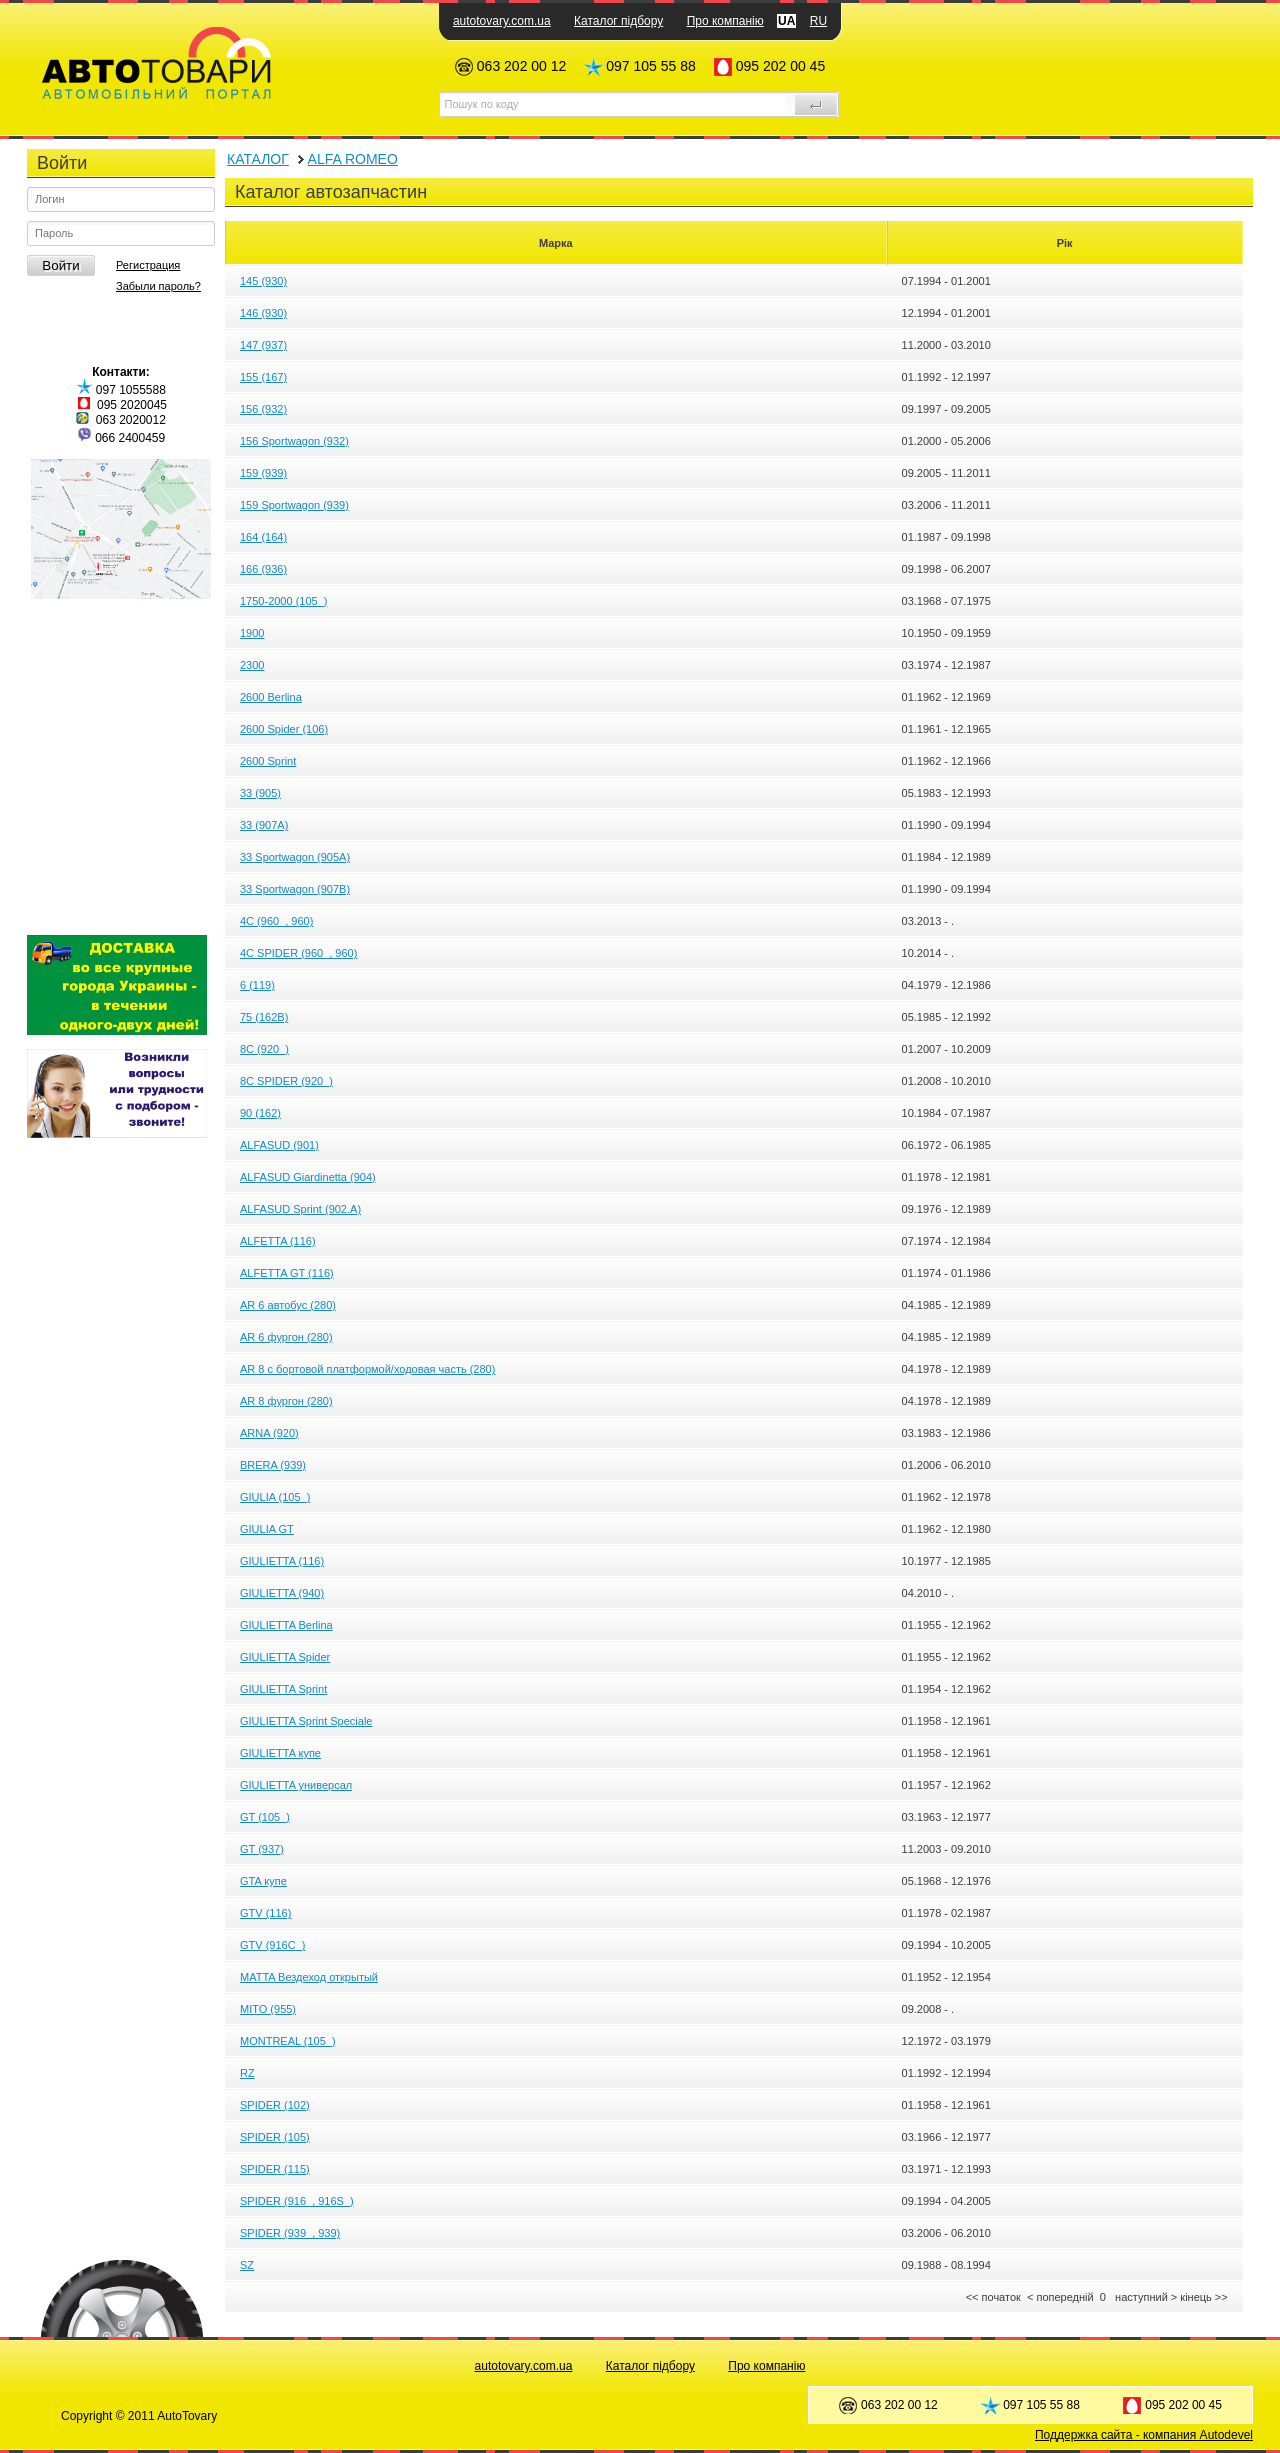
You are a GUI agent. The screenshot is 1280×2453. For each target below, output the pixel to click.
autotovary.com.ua (502, 21)
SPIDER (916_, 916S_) (297, 2201)
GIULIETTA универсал (296, 1785)
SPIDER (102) (275, 2105)
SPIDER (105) (275, 2137)
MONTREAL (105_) (288, 2041)
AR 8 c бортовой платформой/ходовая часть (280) (367, 1369)
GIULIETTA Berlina (286, 1625)
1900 (252, 633)
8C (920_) (264, 1049)
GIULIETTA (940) (282, 1593)
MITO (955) (268, 2009)
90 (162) (260, 1113)
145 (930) (263, 281)
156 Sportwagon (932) (294, 441)
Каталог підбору (618, 21)
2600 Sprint (268, 761)
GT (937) (262, 1849)
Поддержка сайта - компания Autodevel (1144, 2435)
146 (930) (263, 313)
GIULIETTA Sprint (283, 1689)
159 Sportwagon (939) (294, 505)
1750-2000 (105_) (283, 601)
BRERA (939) (273, 1465)
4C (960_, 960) (276, 921)
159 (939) (263, 473)
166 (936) (263, 569)
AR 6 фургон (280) (286, 1337)
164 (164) (263, 537)
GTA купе (263, 1881)
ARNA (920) (269, 1433)
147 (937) (263, 345)
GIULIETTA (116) (282, 1561)
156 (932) (263, 409)
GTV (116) (265, 1913)
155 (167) (263, 377)
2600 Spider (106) (284, 729)
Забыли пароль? (158, 286)
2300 (252, 665)
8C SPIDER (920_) (286, 1081)
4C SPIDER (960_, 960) (298, 953)
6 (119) (257, 985)
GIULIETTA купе (280, 1753)
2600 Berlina (271, 697)
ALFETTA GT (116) (287, 1273)
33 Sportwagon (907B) (295, 889)
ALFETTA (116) (278, 1241)
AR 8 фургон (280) (286, 1401)
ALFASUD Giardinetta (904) (308, 1177)
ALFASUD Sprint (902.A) (300, 1209)
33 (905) (260, 793)
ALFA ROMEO (353, 159)
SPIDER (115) (275, 2169)
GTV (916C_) (272, 1945)
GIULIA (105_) (275, 1497)
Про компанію (725, 21)
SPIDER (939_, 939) (290, 2233)
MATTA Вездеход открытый (309, 1977)
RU (818, 21)
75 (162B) (264, 1017)
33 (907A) (264, 825)
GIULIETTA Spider (285, 1657)
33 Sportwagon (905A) (295, 857)
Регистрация (148, 265)
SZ (247, 2265)
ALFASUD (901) (279, 1145)
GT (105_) (265, 1817)
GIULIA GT (267, 1529)
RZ (247, 2073)
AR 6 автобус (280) (288, 1305)
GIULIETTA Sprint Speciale (306, 1721)
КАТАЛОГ (258, 159)
